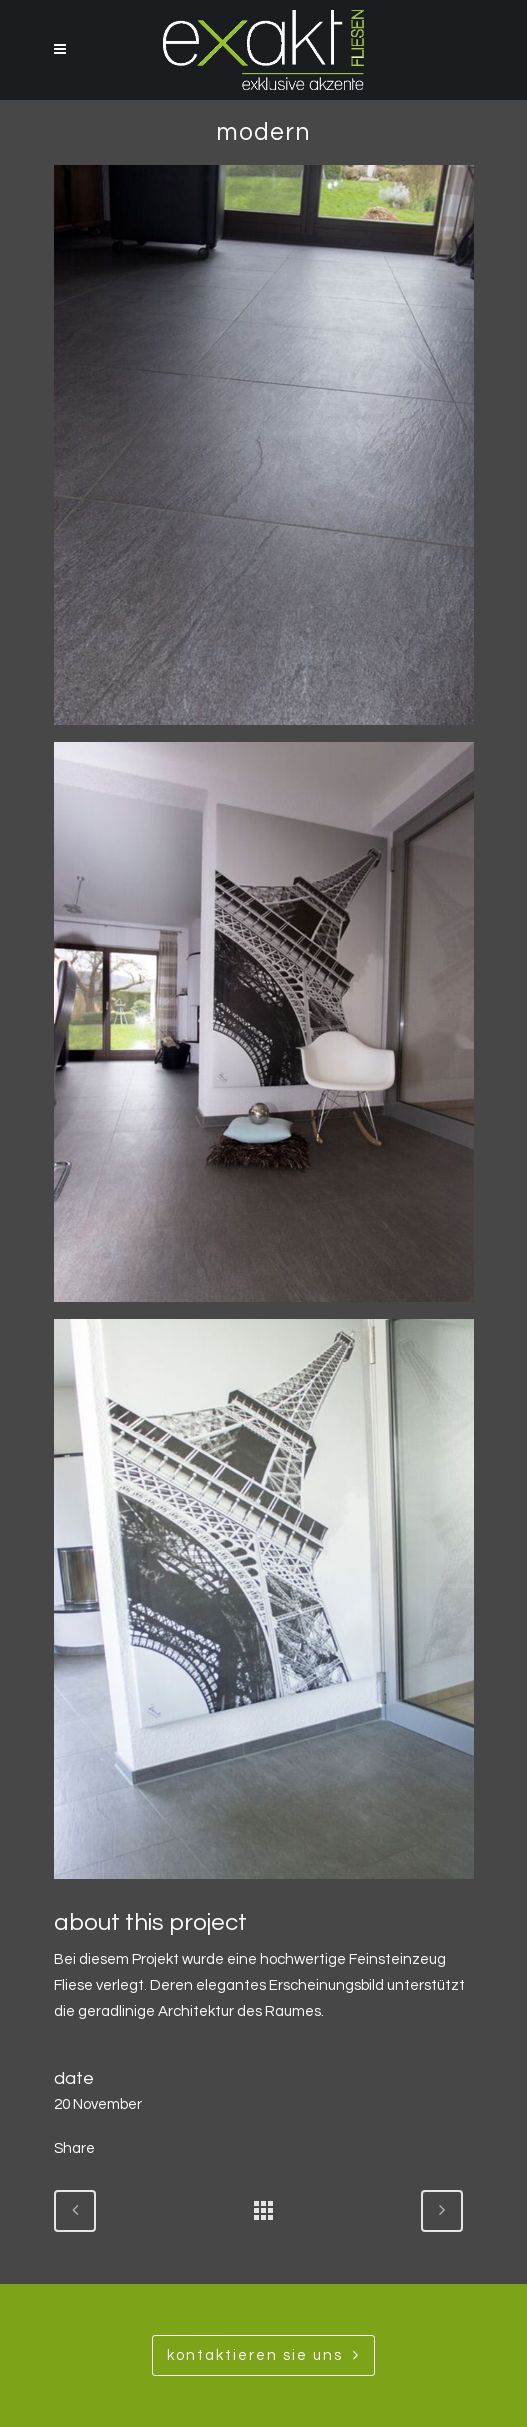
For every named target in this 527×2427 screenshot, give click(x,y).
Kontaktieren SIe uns (263, 2355)
